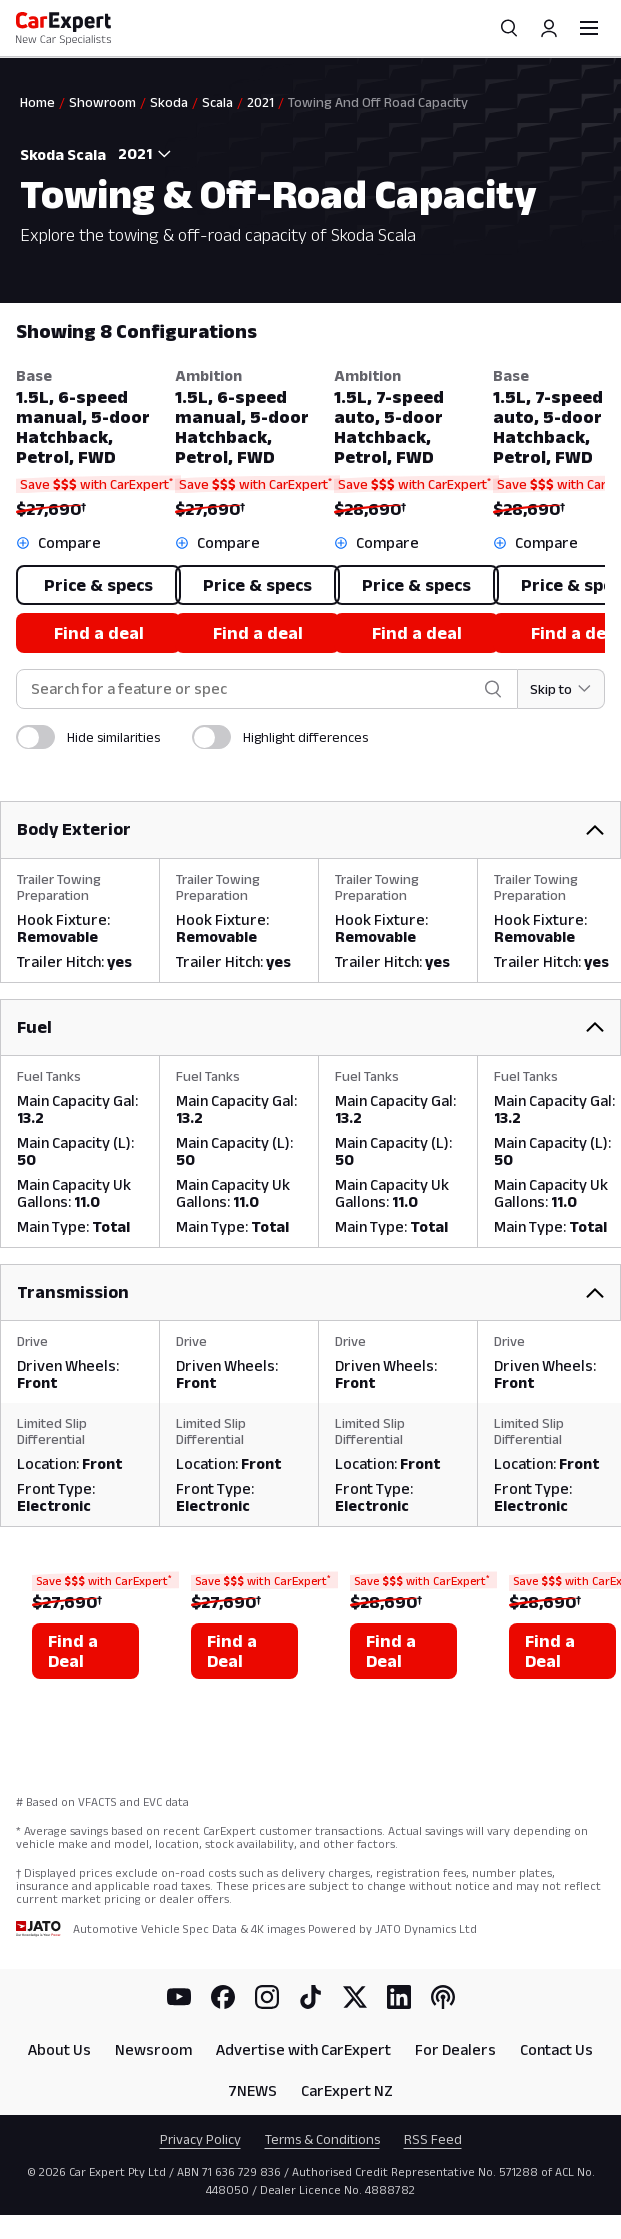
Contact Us (556, 2049)
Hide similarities (113, 737)
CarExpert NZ (347, 2090)
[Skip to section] (561, 689)
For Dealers (455, 2049)
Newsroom (153, 2049)
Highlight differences (305, 737)
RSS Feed (433, 2139)
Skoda (169, 102)
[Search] (509, 28)
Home (37, 102)
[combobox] (141, 154)
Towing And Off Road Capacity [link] (378, 102)
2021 (260, 102)
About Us (59, 2049)
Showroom (102, 102)
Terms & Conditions (322, 2139)
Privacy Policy (200, 2139)
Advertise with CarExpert (303, 2049)
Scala (217, 102)
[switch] (35, 737)
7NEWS (252, 2090)
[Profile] (549, 28)
